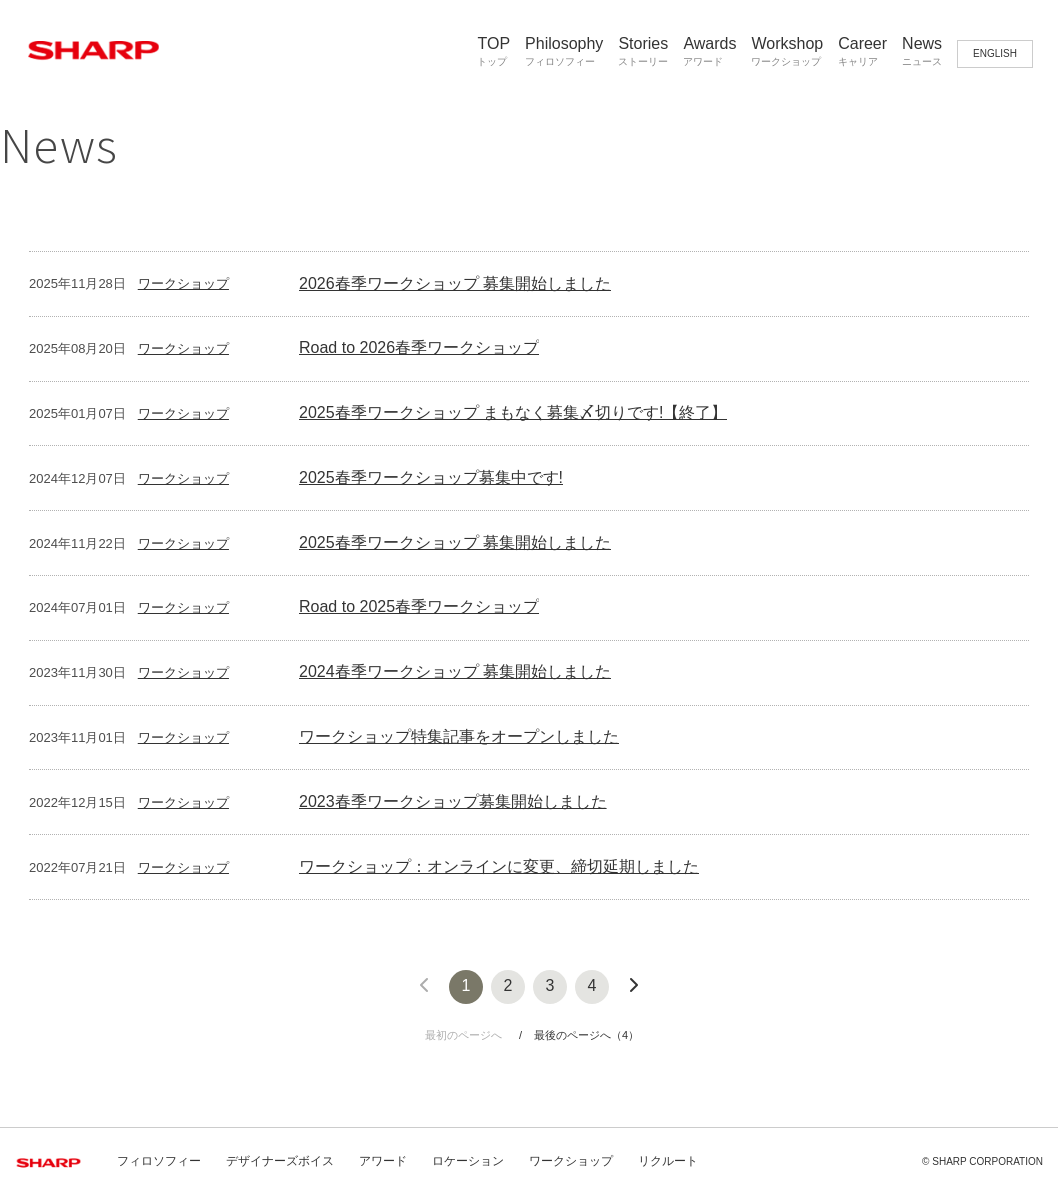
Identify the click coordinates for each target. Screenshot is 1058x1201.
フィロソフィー (159, 1161)
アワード (383, 1161)
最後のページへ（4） (586, 1035)
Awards (709, 51)
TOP (493, 51)
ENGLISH (995, 53)
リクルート (668, 1161)
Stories (643, 51)
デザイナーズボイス (280, 1161)
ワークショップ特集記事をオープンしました (459, 736)
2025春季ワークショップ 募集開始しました (455, 542)
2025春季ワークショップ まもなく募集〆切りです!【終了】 (513, 412)
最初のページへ (463, 1035)
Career (862, 51)
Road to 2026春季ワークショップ (419, 347)
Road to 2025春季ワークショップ (419, 606)
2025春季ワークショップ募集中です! (431, 477)
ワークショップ (183, 283)
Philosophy (564, 51)
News (922, 51)
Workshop (787, 51)
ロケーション (468, 1161)
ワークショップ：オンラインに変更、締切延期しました (499, 866)
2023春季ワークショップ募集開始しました (453, 801)
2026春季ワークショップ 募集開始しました (455, 283)
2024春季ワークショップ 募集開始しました (455, 671)
